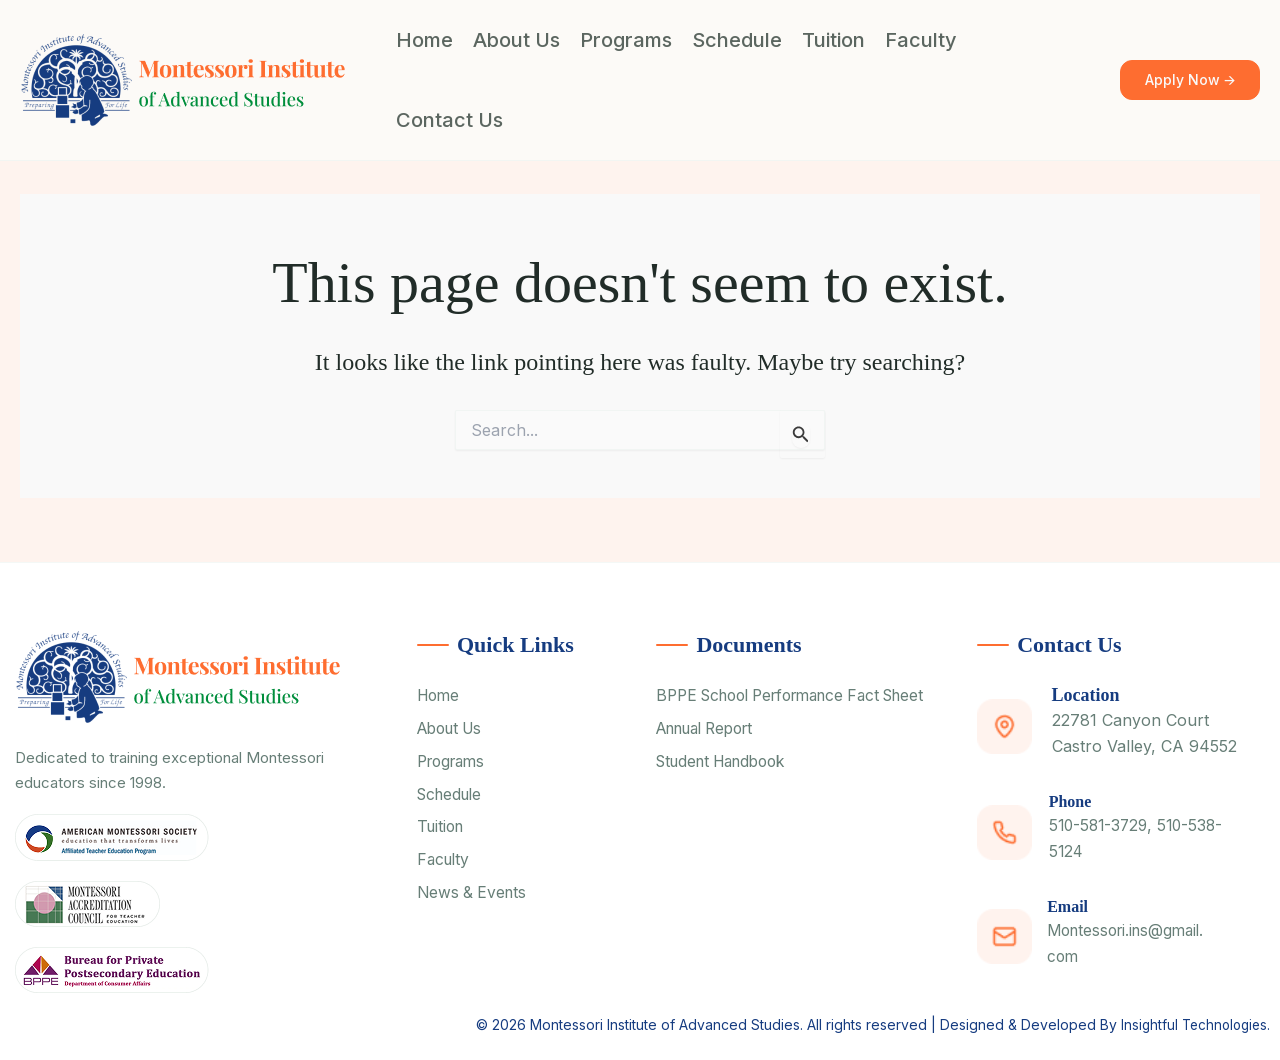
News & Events (474, 897)
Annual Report (712, 756)
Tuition (833, 40)
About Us (516, 40)
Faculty (921, 40)
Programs (626, 40)
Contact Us (449, 120)
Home (424, 40)
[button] (1190, 80)
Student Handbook (728, 790)
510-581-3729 (1102, 825)
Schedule (737, 40)
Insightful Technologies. (1192, 1019)
